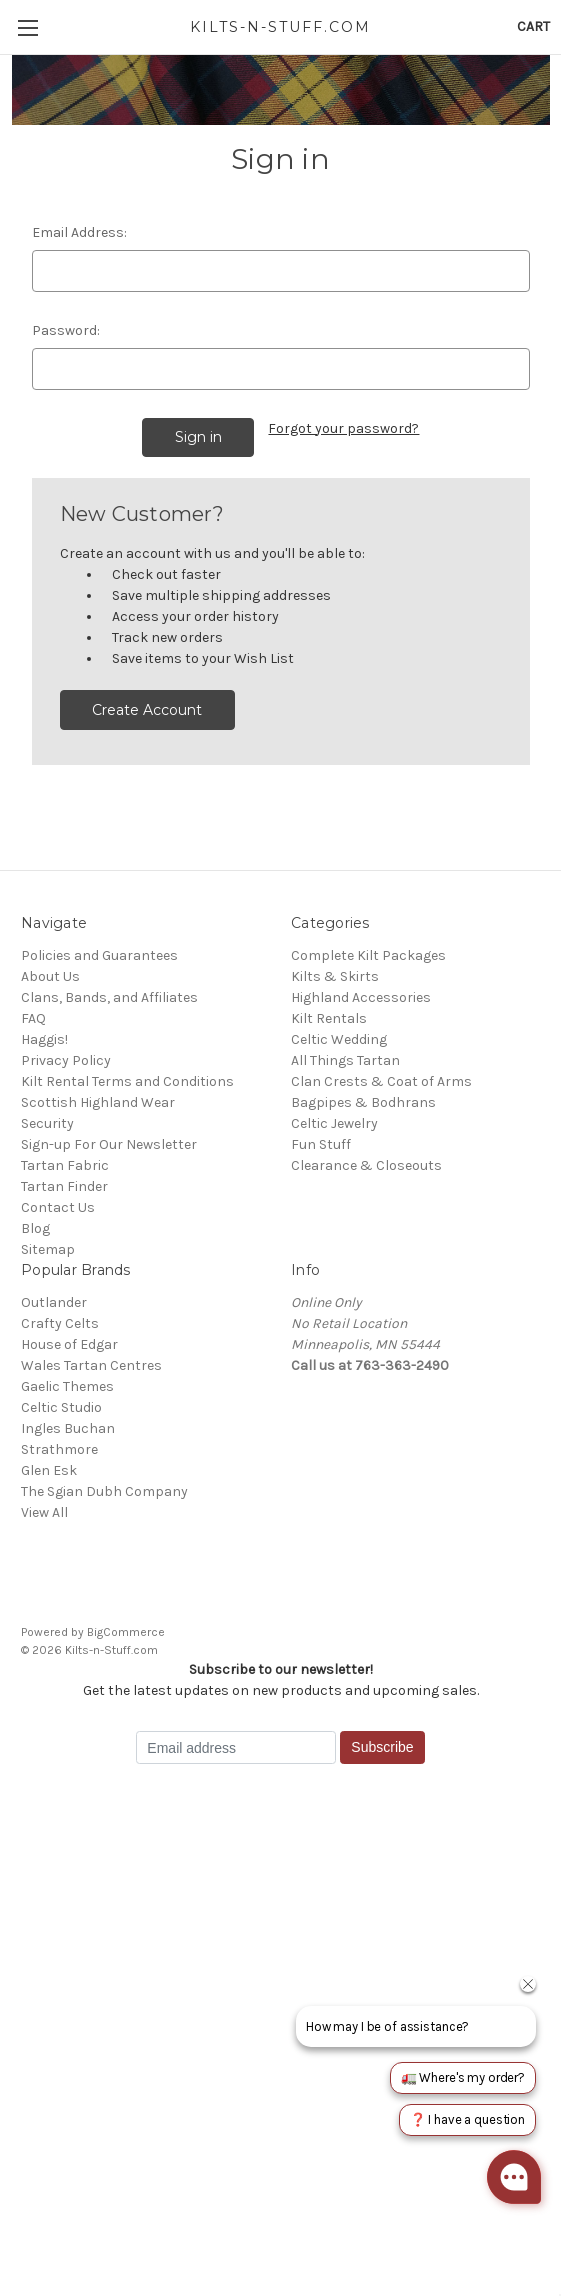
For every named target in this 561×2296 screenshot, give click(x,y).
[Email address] (236, 1748)
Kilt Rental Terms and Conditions (127, 1081)
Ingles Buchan (68, 1428)
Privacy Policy (66, 1060)
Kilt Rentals (329, 1018)
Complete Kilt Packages (368, 955)
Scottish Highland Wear (98, 1102)
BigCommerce (126, 1632)
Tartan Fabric (65, 1165)
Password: (66, 330)
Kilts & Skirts (335, 976)
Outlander (54, 1302)
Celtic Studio (61, 1407)
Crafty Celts (60, 1323)
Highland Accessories (361, 997)
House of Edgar (69, 1344)
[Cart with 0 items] (533, 26)
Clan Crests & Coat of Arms (381, 1081)
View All (44, 1512)
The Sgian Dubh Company (104, 1491)
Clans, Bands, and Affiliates (109, 997)
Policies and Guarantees (99, 955)
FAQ (33, 1018)
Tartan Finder (64, 1186)
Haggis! (44, 1039)
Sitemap (48, 1249)
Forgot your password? (343, 428)
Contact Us (58, 1207)
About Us (50, 976)
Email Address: (79, 232)
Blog (35, 1228)
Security (47, 1123)
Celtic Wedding (339, 1039)
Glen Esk (49, 1470)
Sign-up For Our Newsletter (109, 1144)
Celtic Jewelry (334, 1123)
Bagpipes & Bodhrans (363, 1102)
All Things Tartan (345, 1060)
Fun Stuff (321, 1144)
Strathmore (59, 1449)
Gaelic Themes (67, 1386)
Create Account (147, 710)
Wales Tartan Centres (91, 1365)
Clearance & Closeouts (366, 1165)
